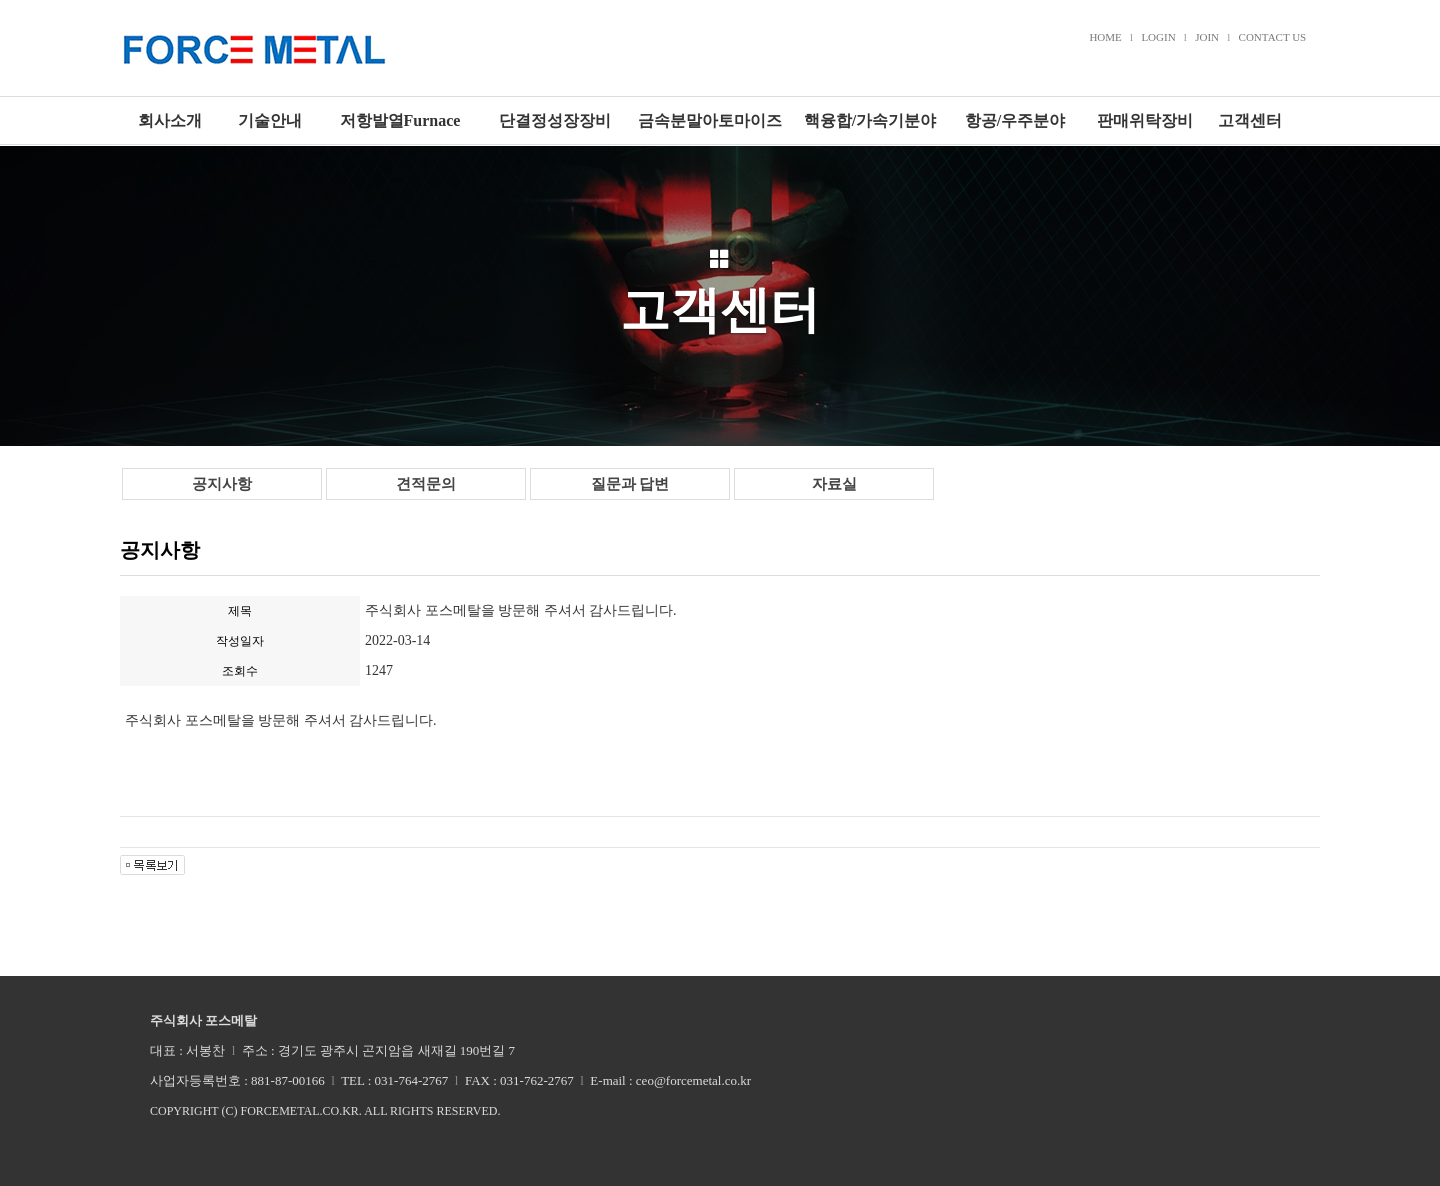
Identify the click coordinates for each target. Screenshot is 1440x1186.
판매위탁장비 (1145, 120)
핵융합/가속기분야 (870, 120)
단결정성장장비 (555, 120)
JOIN (1207, 37)
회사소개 (170, 120)
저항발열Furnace (400, 120)
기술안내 (270, 120)
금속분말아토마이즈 (710, 120)
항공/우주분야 (1015, 120)
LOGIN (1158, 37)
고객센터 (1250, 120)
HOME (1105, 37)
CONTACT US (1273, 37)
